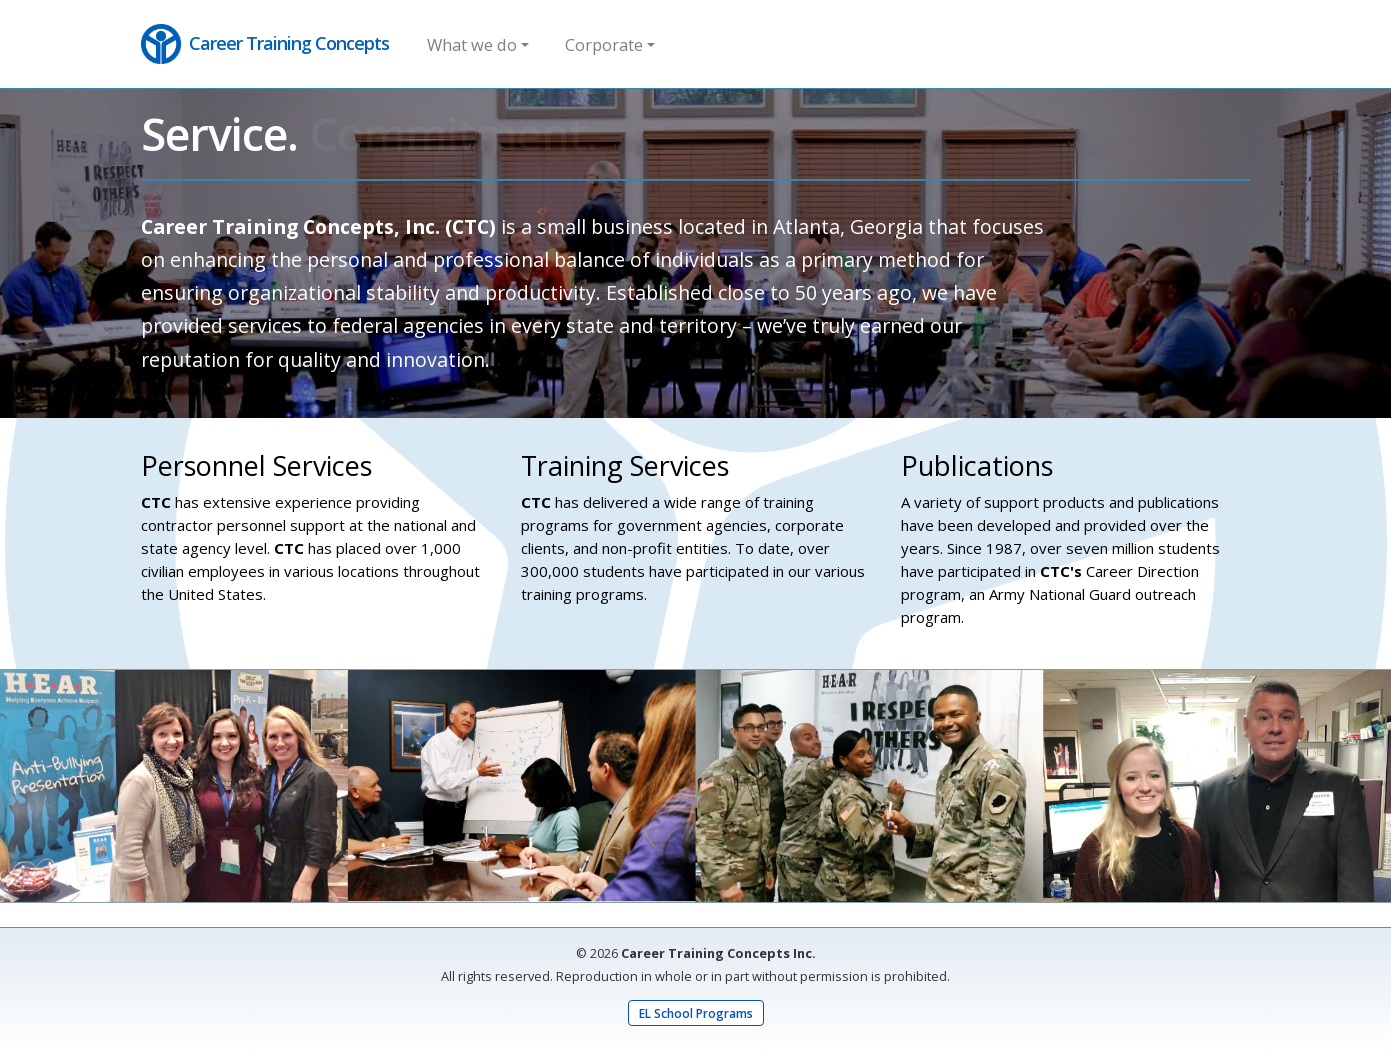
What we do (472, 44)
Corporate (604, 44)
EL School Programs (696, 1013)
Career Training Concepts (265, 44)
